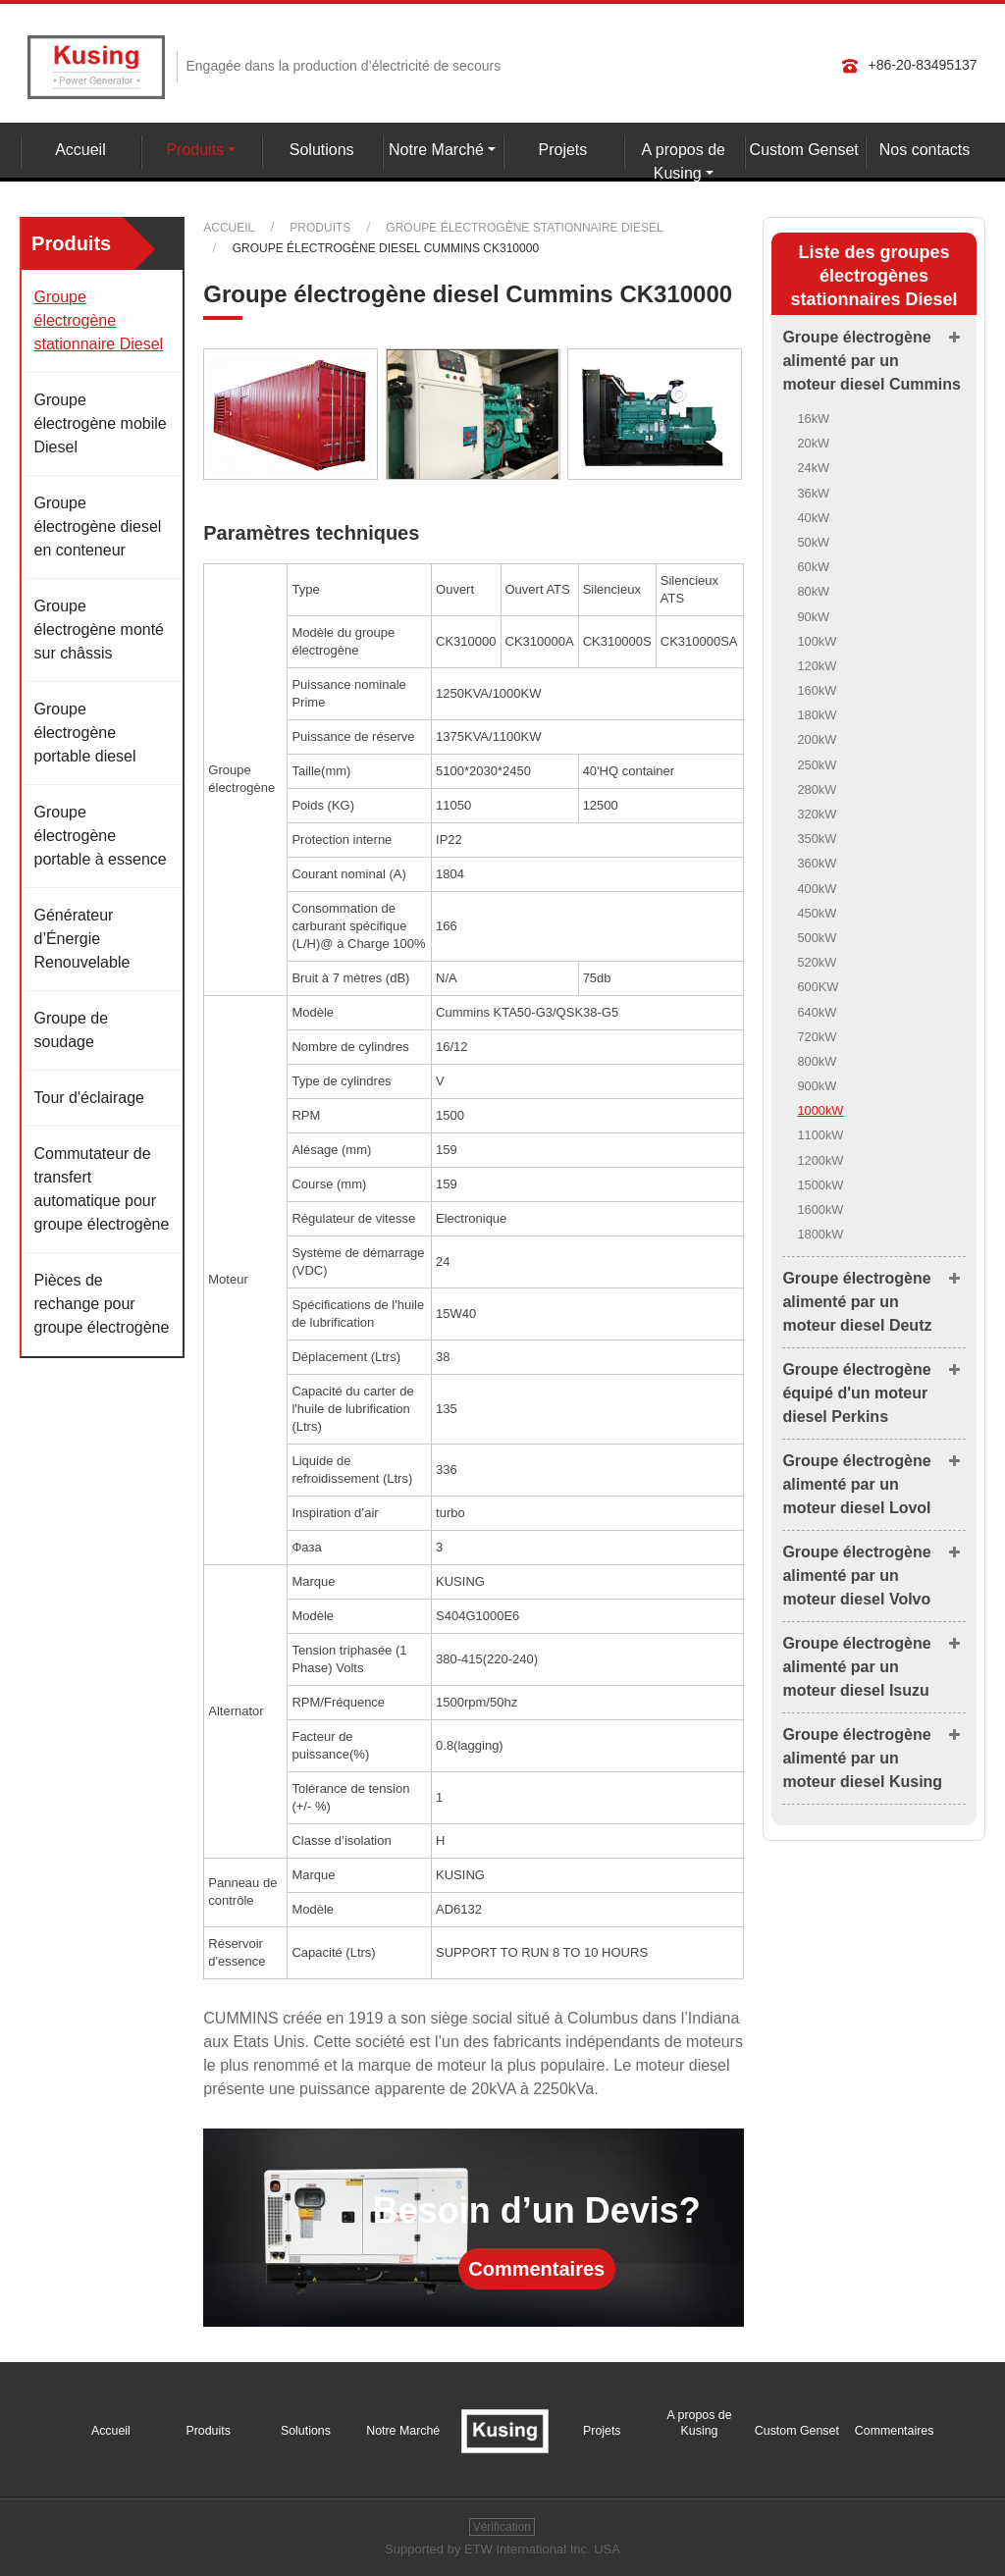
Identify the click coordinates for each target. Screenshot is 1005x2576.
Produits (320, 228)
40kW (813, 517)
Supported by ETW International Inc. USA (502, 2549)
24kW (813, 467)
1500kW (820, 1185)
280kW (816, 789)
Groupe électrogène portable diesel (84, 732)
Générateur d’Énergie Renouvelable (81, 939)
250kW (816, 765)
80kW (813, 591)
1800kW (820, 1234)
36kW (813, 493)
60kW (813, 566)
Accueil (80, 149)
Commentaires (536, 2269)
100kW (816, 641)
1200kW (820, 1160)
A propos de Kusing (698, 2423)
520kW (816, 962)
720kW (816, 1036)
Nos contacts (924, 149)
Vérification (502, 2527)
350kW (816, 838)
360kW (816, 863)
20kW (813, 443)
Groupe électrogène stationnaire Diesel (524, 228)
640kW (816, 1012)
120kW (816, 665)
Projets (563, 149)
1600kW (820, 1209)
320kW (816, 814)
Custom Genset (804, 149)
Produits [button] (195, 149)
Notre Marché (403, 2431)
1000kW (820, 1110)
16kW (813, 418)
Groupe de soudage (70, 1030)
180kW (816, 715)
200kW (816, 739)
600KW (817, 986)
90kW (813, 616)
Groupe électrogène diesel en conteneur (97, 526)
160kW (816, 690)
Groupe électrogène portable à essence (99, 835)
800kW (816, 1061)
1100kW (820, 1135)
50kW (813, 542)
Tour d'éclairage (88, 1097)
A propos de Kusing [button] (683, 161)
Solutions (322, 149)
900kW (816, 1085)
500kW (816, 937)
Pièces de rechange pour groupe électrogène (101, 1304)
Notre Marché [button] (436, 149)
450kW (816, 913)
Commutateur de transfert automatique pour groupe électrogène (101, 1189)
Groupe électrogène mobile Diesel (99, 423)
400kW (816, 888)
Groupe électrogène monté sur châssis (98, 629)
